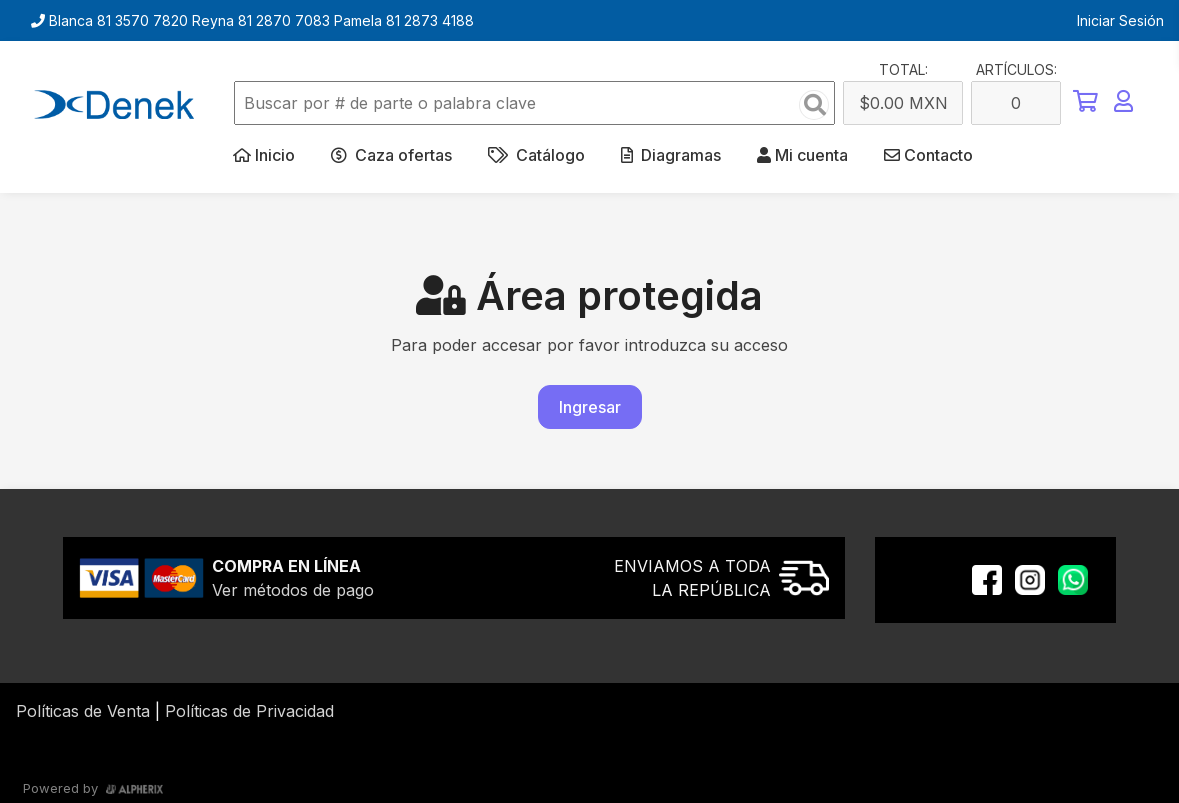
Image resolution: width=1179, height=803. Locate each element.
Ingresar (590, 407)
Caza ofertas (391, 155)
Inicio (264, 155)
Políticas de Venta (83, 711)
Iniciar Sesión (1120, 20)
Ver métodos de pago (293, 590)
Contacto (928, 155)
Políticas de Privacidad (249, 711)
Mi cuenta (802, 155)
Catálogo (536, 155)
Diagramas (671, 155)
